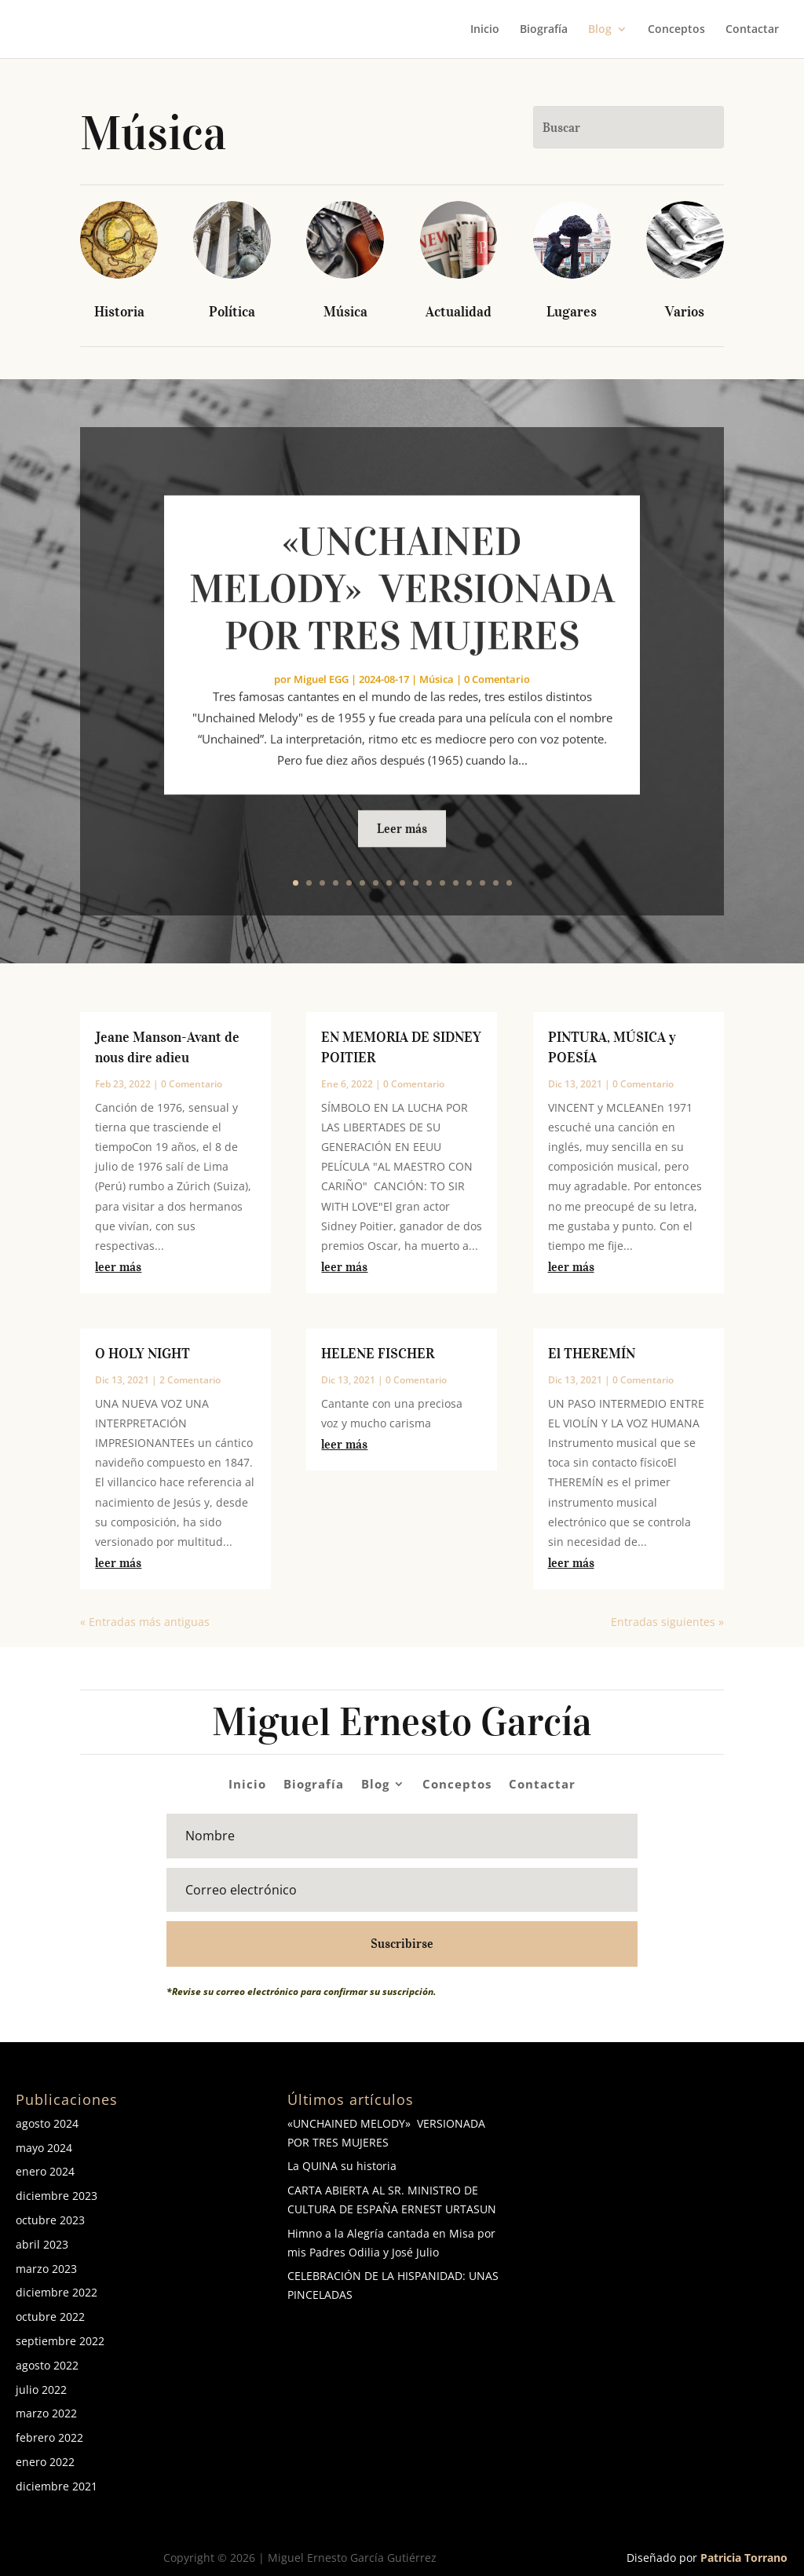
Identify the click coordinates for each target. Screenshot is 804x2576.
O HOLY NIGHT (142, 1353)
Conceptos (676, 30)
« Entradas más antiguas (145, 1621)
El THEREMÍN (591, 1353)
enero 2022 (45, 2461)
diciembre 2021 (56, 2486)
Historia (119, 311)
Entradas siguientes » (667, 1621)
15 (482, 883)
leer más (118, 1266)
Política (232, 311)
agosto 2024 (47, 2123)
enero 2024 (45, 2171)
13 (456, 883)
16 (496, 883)
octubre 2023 (50, 2219)
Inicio (484, 30)
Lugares (571, 311)
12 (442, 883)
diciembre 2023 (56, 2195)
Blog (600, 30)
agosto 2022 (47, 2365)
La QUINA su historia (342, 2165)
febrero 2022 (49, 2437)
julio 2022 (41, 2389)
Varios (684, 311)
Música (345, 311)
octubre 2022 (50, 2316)
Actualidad (459, 311)
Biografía (544, 30)
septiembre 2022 (60, 2340)
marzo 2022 (46, 2413)
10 (415, 883)
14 (469, 883)
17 (509, 883)
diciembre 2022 (56, 2292)
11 (429, 883)
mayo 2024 (44, 2147)
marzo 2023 (46, 2268)
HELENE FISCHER (377, 1353)
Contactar (752, 30)
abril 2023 (42, 2244)
